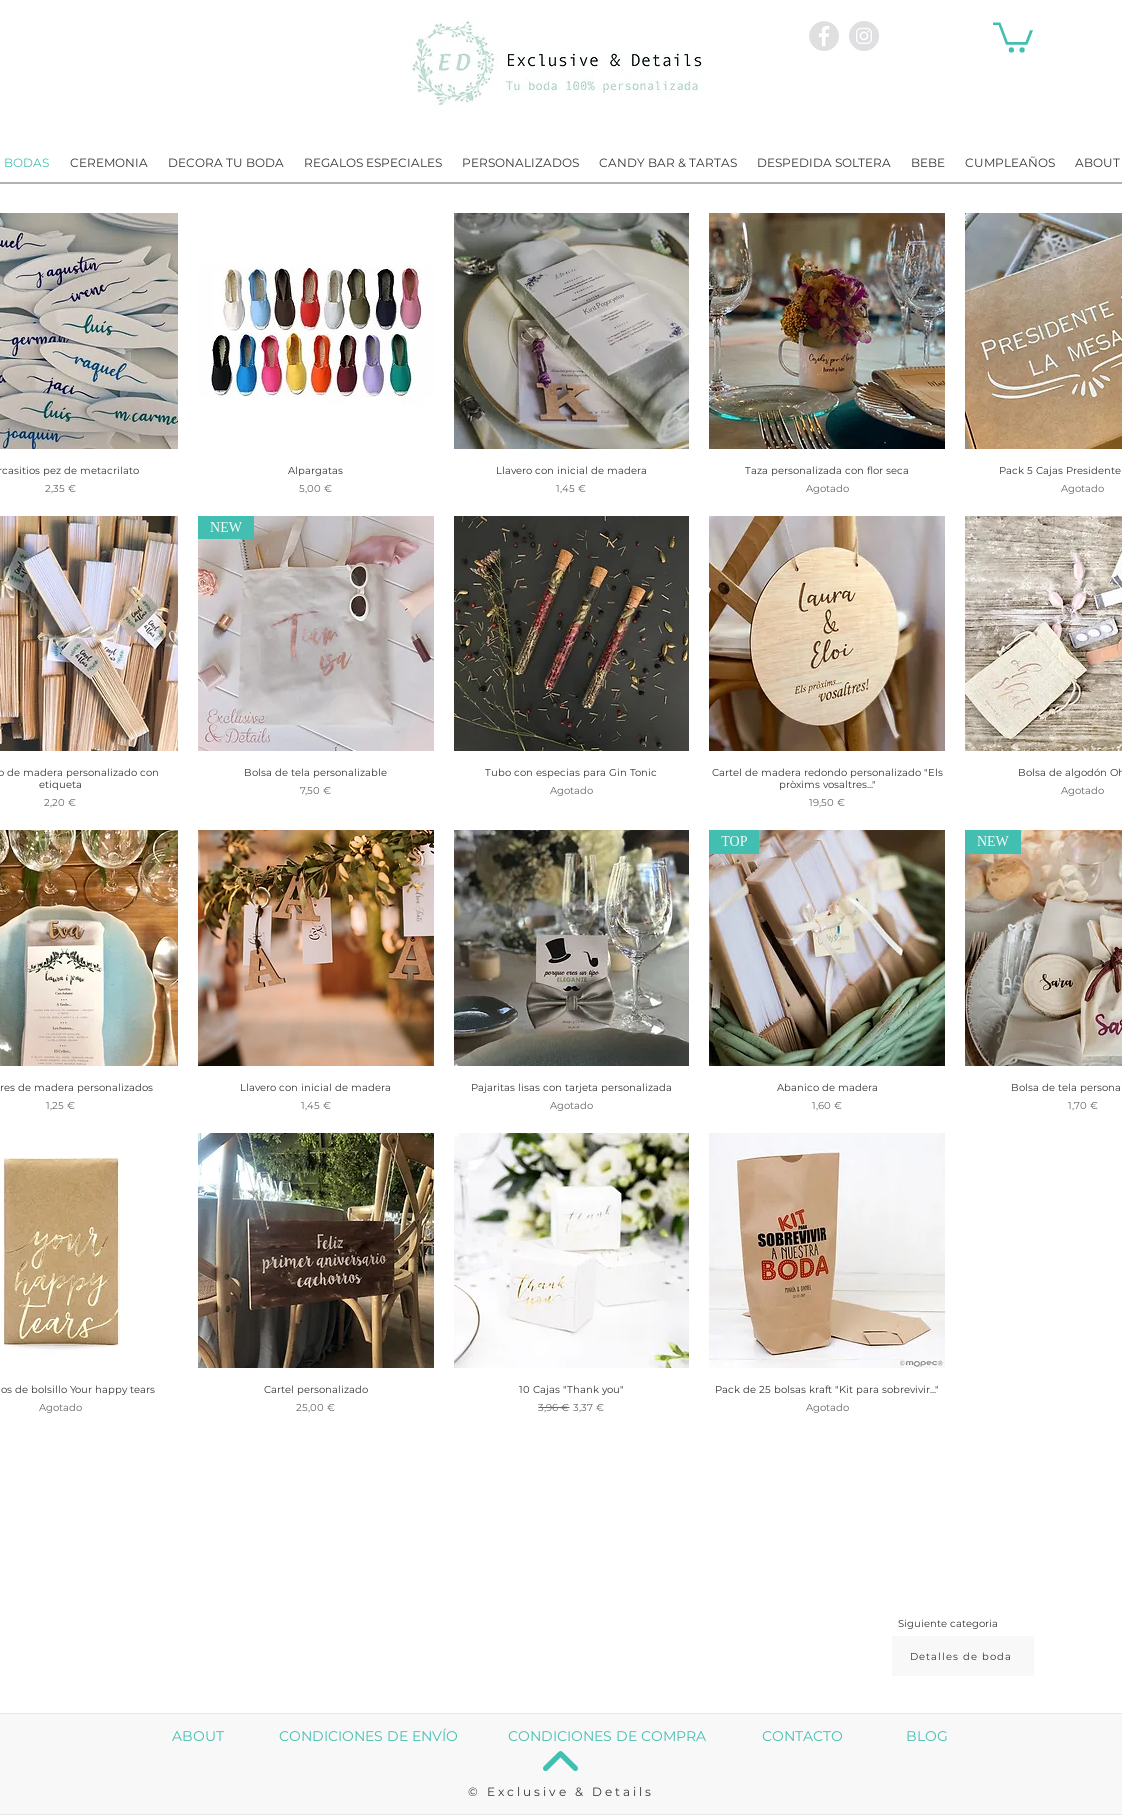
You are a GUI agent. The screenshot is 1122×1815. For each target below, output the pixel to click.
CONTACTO (802, 1736)
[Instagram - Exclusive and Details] (864, 36)
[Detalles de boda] (963, 1656)
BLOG (927, 1736)
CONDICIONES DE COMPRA (607, 1736)
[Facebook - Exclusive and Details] (824, 36)
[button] (1013, 36)
